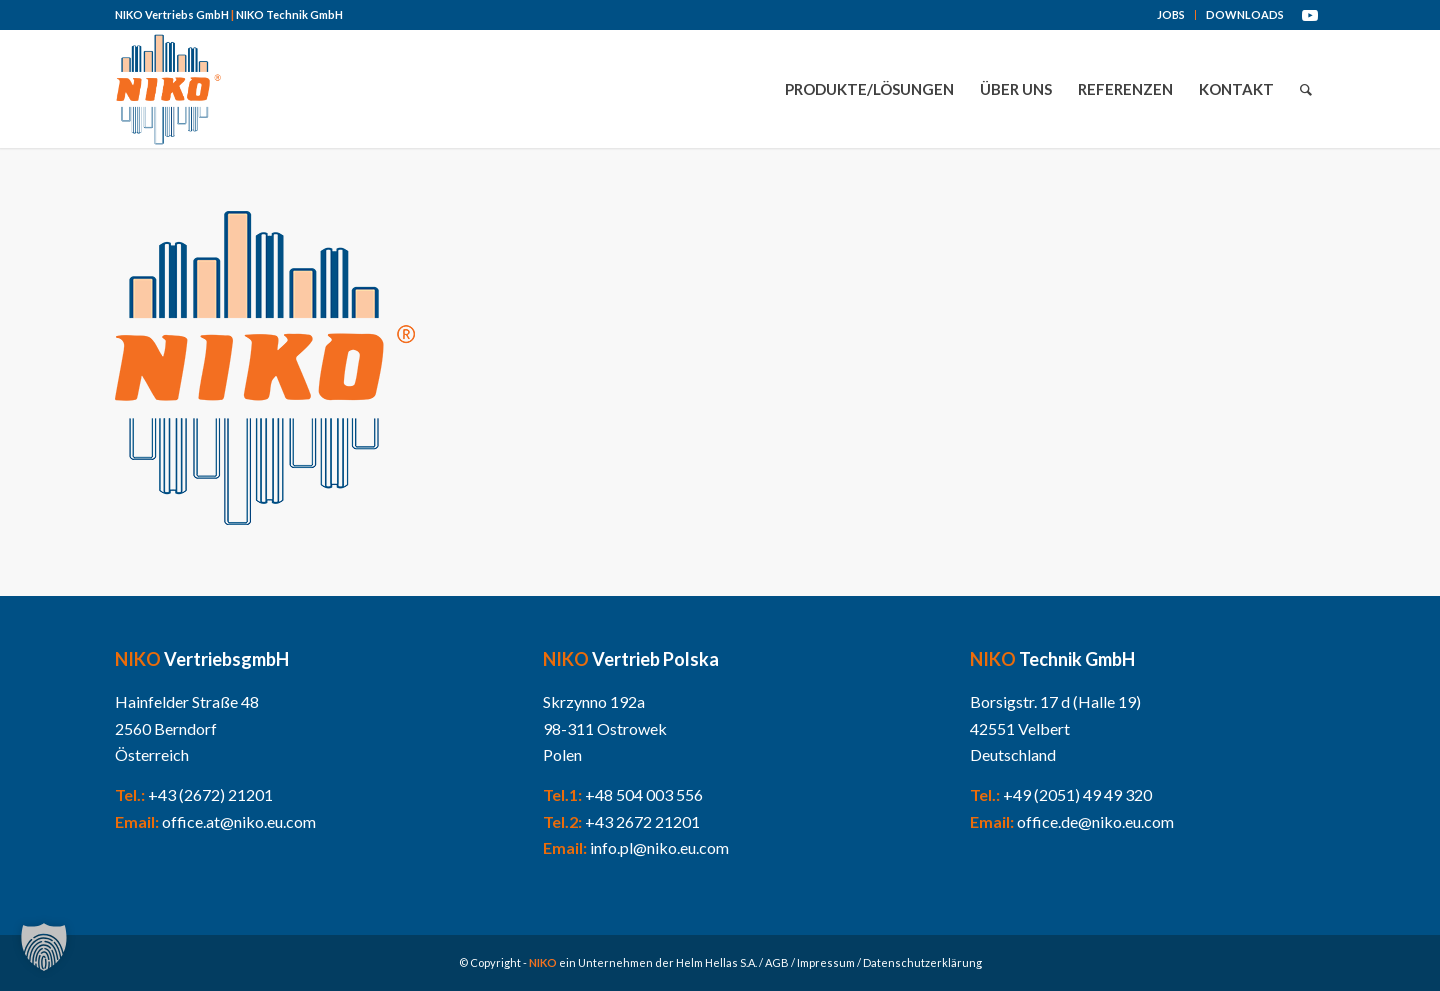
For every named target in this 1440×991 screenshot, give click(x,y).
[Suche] (1306, 89)
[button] (44, 947)
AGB (777, 962)
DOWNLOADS (1245, 14)
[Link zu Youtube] (1310, 15)
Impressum (826, 962)
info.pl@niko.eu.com (659, 847)
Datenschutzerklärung (922, 962)
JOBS (1171, 14)
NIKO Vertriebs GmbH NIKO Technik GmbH (229, 14)
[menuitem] (1171, 15)
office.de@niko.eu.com (1095, 821)
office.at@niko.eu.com (239, 821)
